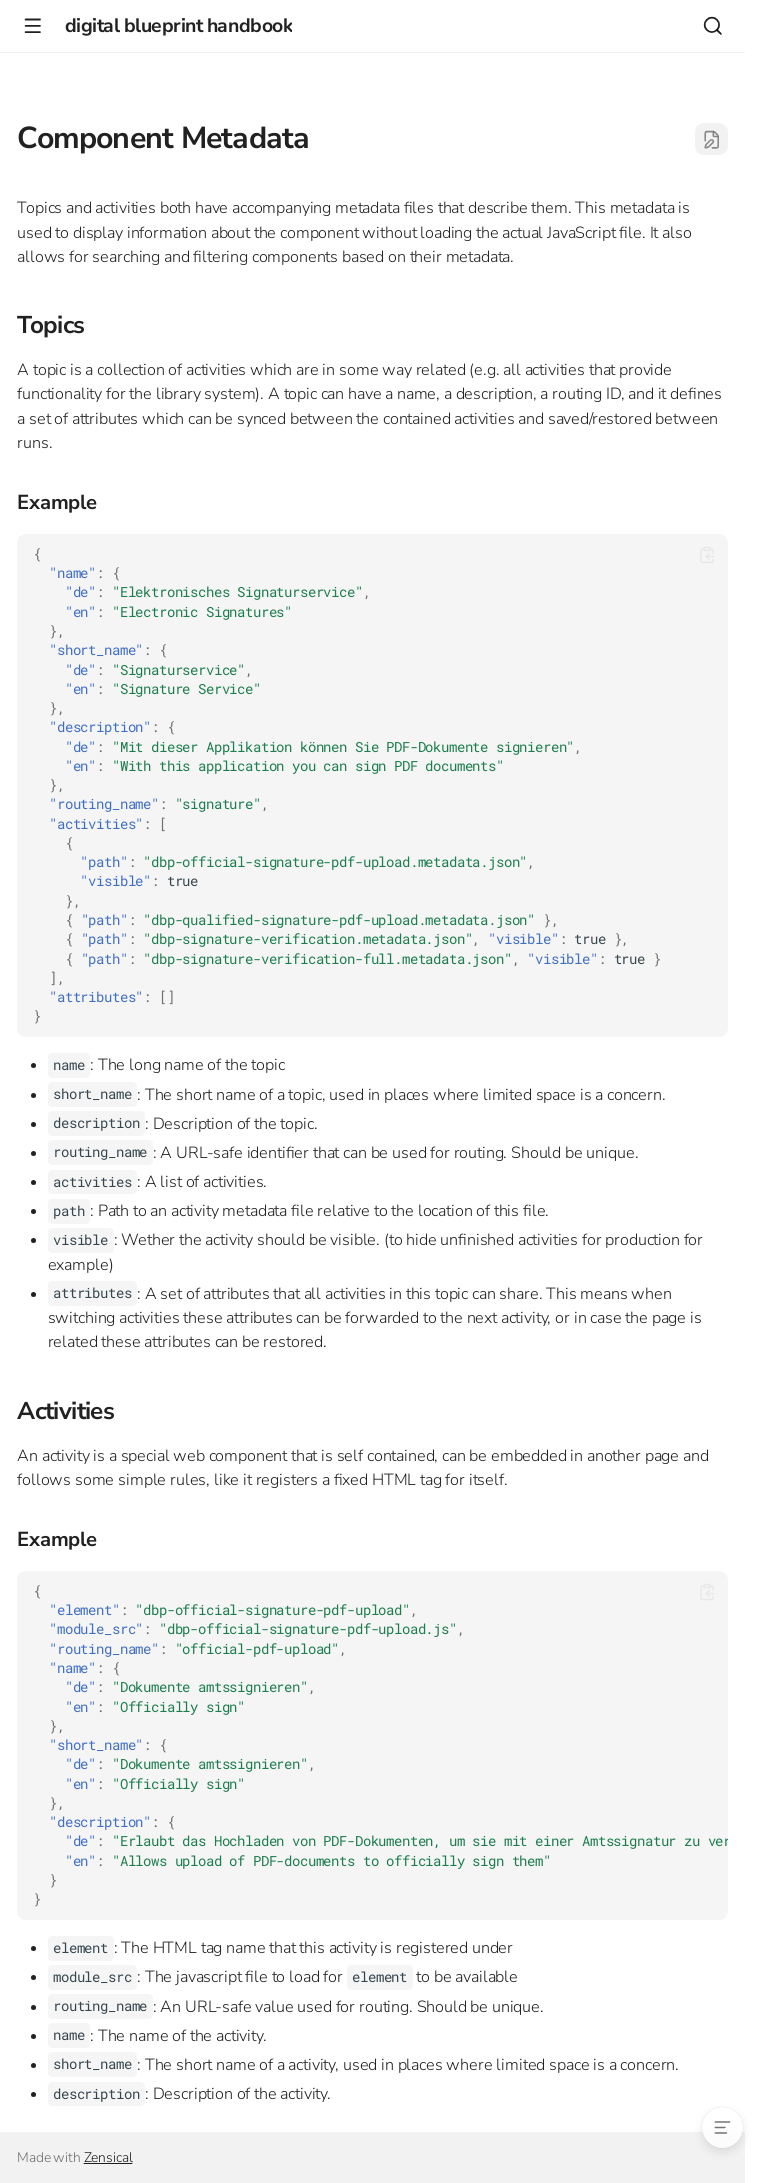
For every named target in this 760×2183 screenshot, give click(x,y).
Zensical (108, 2157)
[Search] (712, 25)
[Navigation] (32, 25)
